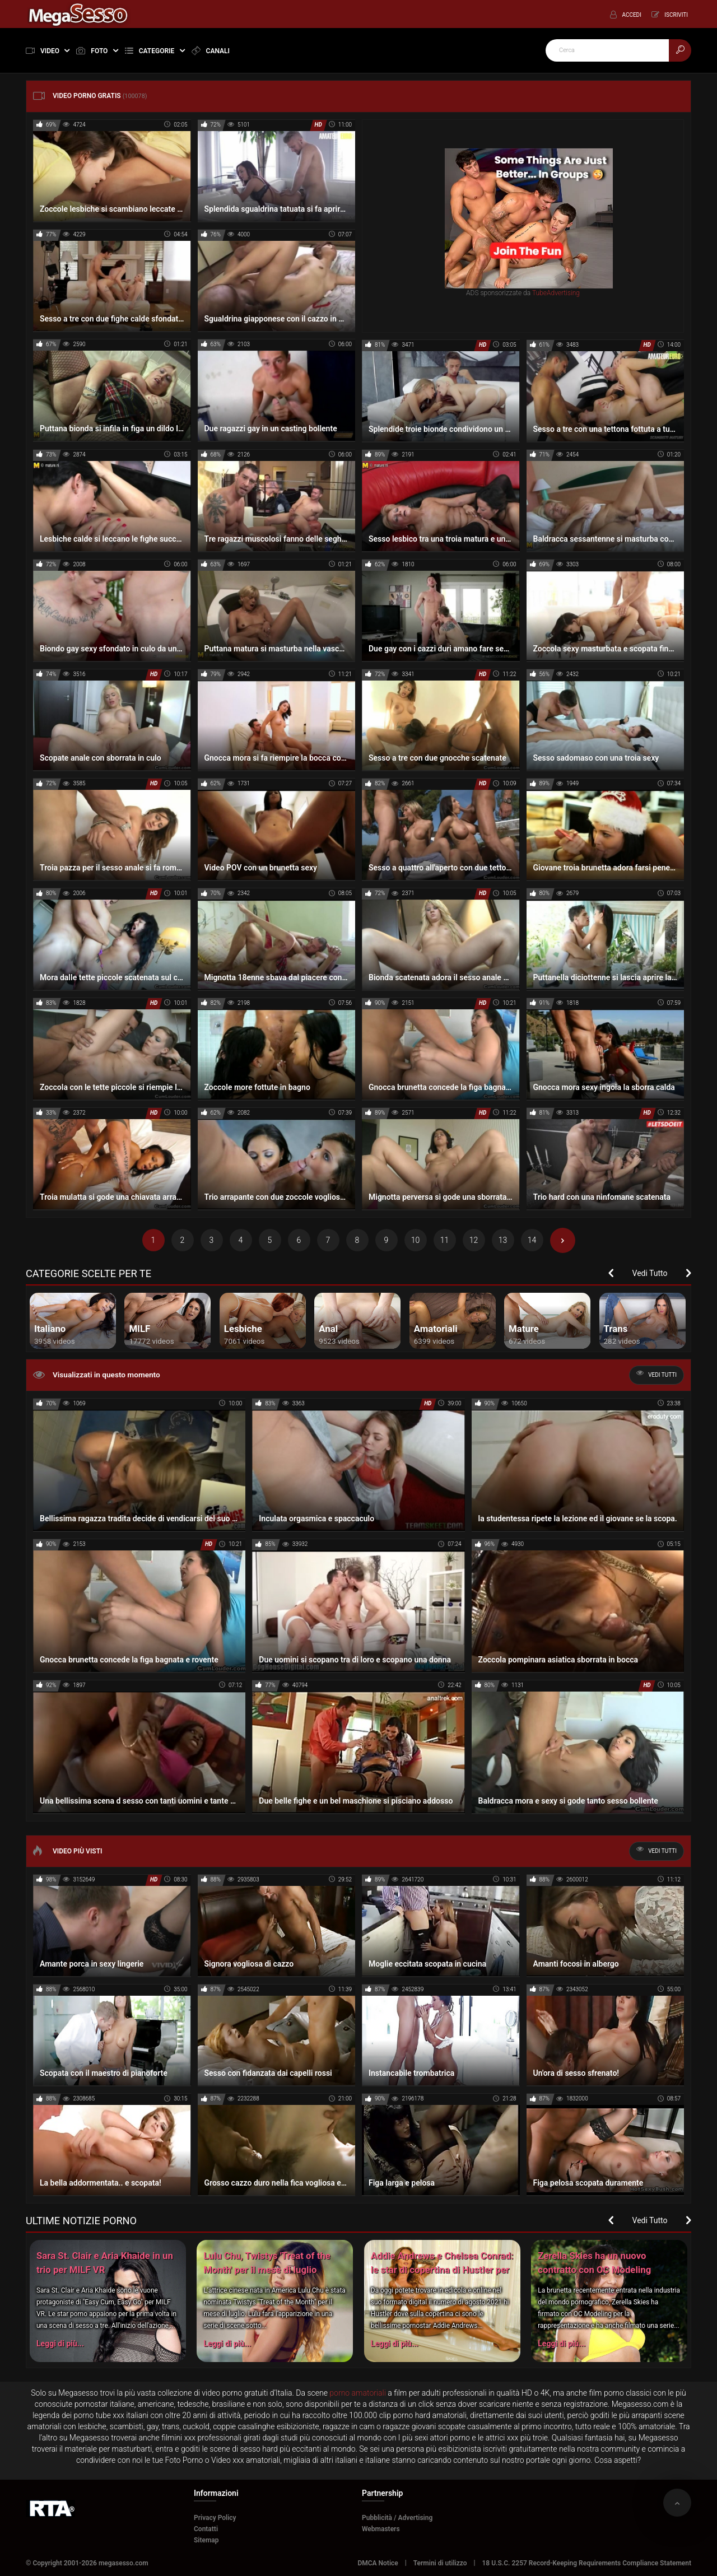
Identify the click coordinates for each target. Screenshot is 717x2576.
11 (444, 1240)
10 (415, 1240)
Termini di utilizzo (440, 2563)
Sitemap (206, 2540)
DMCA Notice (377, 2563)
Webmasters (381, 2529)
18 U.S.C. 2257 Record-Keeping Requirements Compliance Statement (587, 2563)
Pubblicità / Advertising (397, 2518)
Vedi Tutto (650, 1273)
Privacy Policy (215, 2518)
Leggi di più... (60, 2343)
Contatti (206, 2529)
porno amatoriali (357, 2392)
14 (532, 1240)
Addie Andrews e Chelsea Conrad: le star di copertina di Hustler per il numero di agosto (442, 2269)
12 (473, 1240)
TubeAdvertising (556, 292)
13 (503, 1240)
